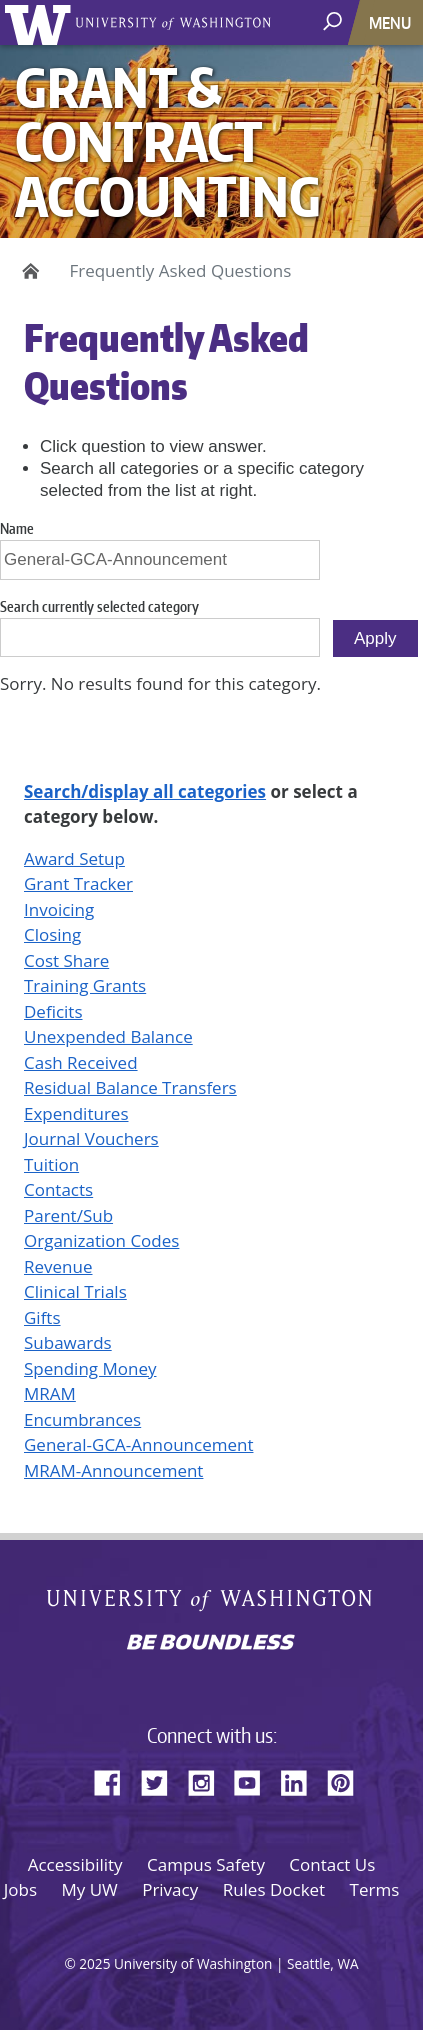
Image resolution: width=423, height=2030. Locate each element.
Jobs (20, 1889)
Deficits (53, 1011)
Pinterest (348, 1780)
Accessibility (75, 1864)
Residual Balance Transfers (130, 1087)
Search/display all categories (145, 791)
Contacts (58, 1189)
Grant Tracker (78, 883)
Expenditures (76, 1113)
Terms (375, 1889)
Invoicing (59, 909)
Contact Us (332, 1864)
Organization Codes (101, 1240)
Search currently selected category (99, 606)
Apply (375, 638)
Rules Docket (274, 1889)
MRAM (50, 1393)
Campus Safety (206, 1864)
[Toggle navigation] (392, 22)
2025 (94, 1963)
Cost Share (66, 960)
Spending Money (90, 1368)
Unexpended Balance (108, 1036)
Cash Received (81, 1062)
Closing (52, 934)
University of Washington (41, 22)
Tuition (51, 1164)
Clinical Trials (75, 1291)
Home (27, 271)
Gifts (42, 1317)
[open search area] (334, 21)
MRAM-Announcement (113, 1470)
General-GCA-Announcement (138, 1444)
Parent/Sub (68, 1215)
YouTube (255, 1780)
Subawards (68, 1342)
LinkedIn (301, 1780)
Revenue (58, 1266)
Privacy (170, 1889)
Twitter (162, 1780)
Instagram (208, 1780)
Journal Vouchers (91, 1138)
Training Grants (85, 985)
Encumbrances (82, 1419)
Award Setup (74, 858)
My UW (89, 1889)
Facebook (115, 1780)
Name (17, 528)
